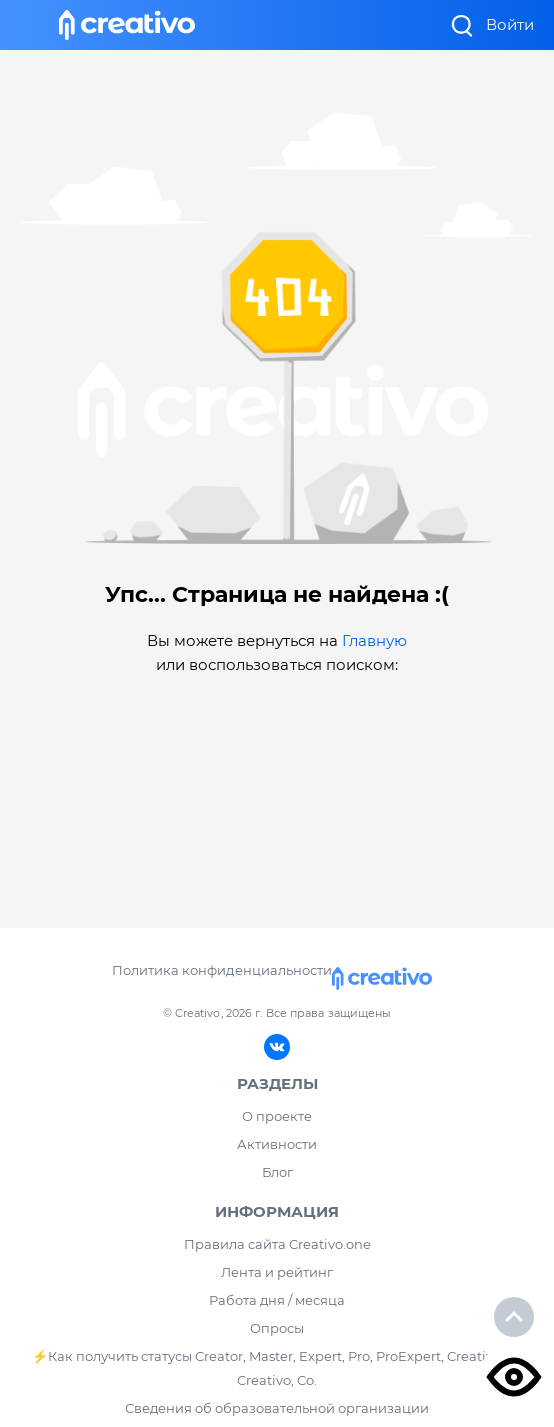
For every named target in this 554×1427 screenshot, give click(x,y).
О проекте (277, 1116)
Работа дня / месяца (277, 1300)
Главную (374, 640)
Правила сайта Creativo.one (277, 1244)
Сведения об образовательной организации (277, 1408)
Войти (510, 24)
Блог (277, 1172)
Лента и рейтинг (277, 1272)
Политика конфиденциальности (221, 970)
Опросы (277, 1328)
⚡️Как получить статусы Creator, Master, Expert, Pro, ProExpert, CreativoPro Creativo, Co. (277, 1368)
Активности (277, 1144)
